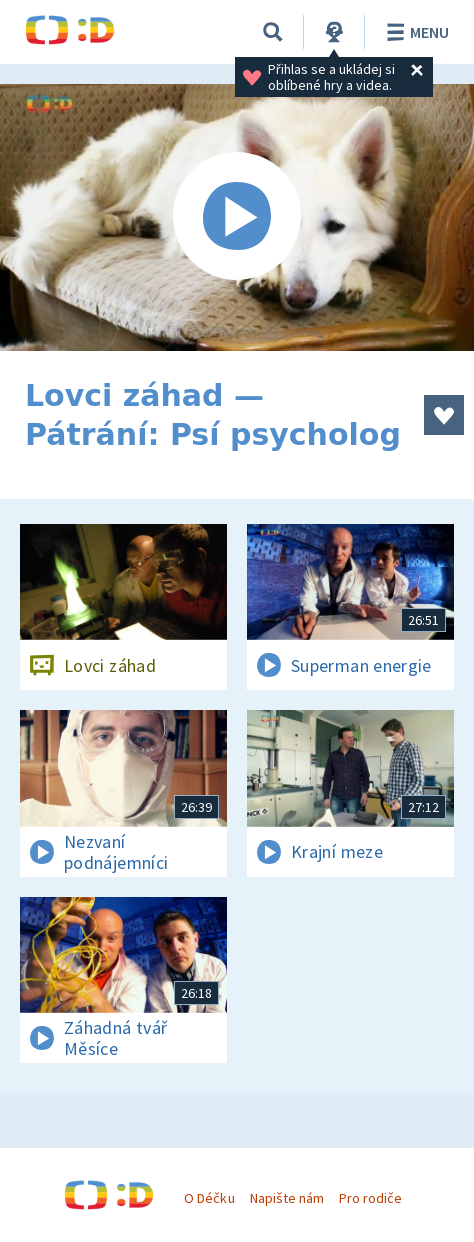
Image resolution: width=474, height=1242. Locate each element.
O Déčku (209, 1198)
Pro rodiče (370, 1198)
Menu (414, 32)
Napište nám (287, 1198)
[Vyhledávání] (273, 32)
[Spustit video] (237, 217)
